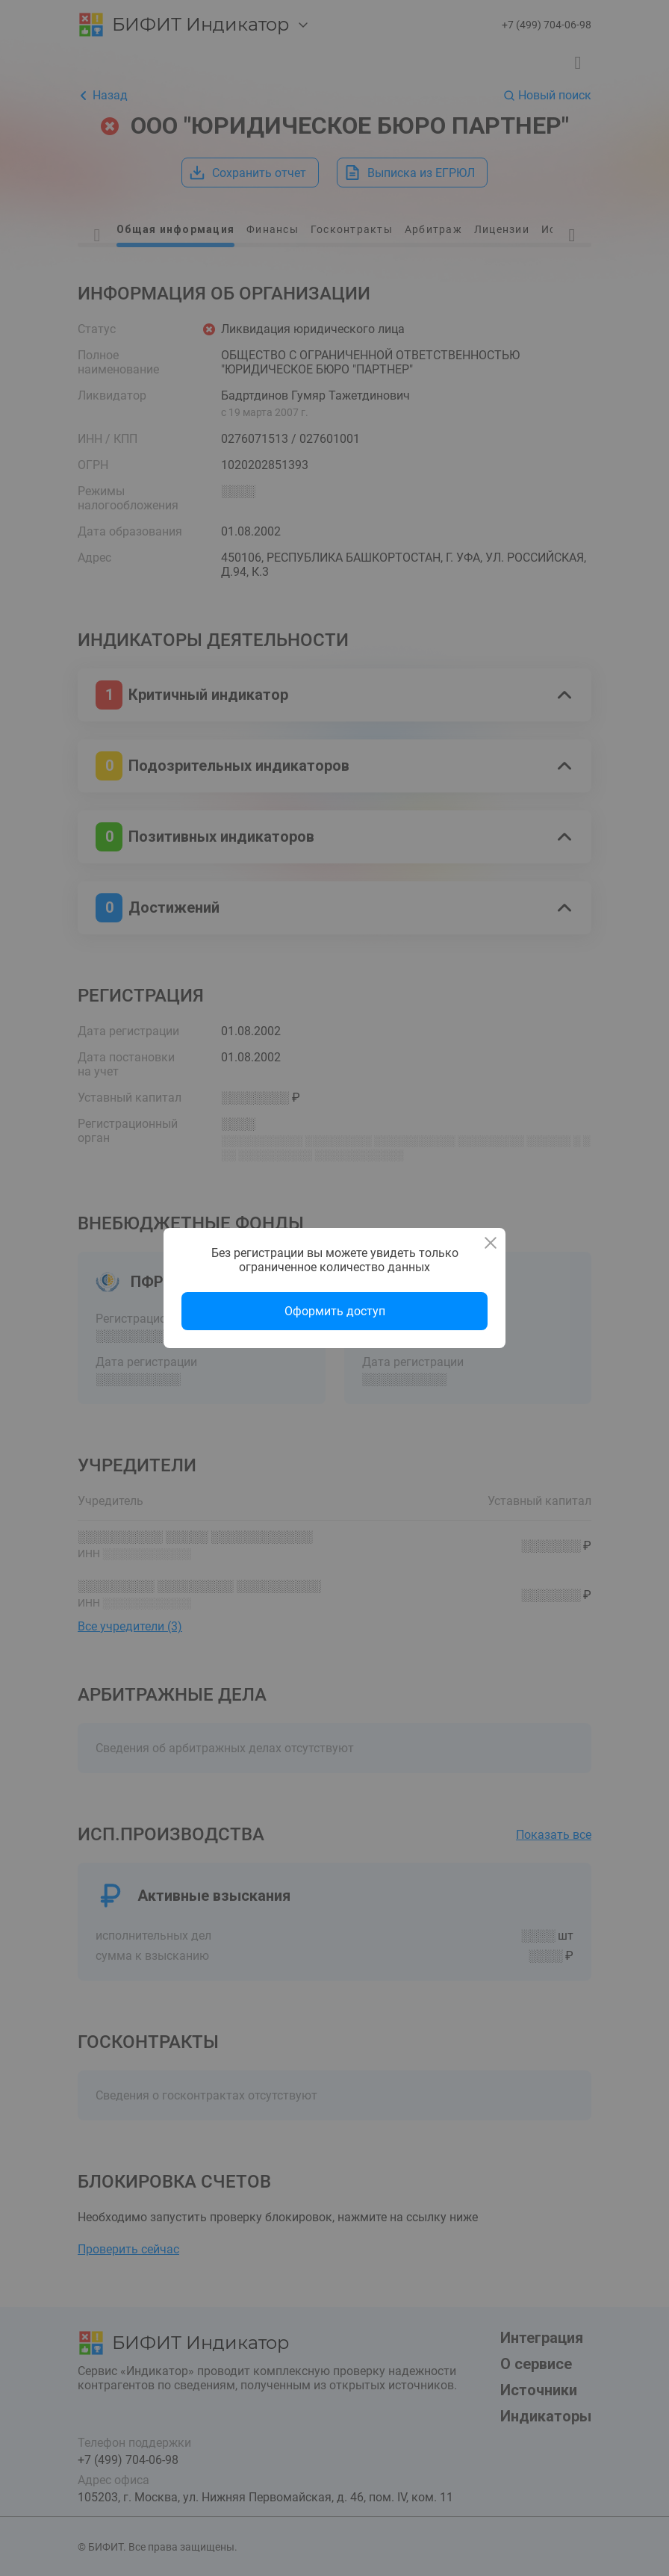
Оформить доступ (334, 1311)
